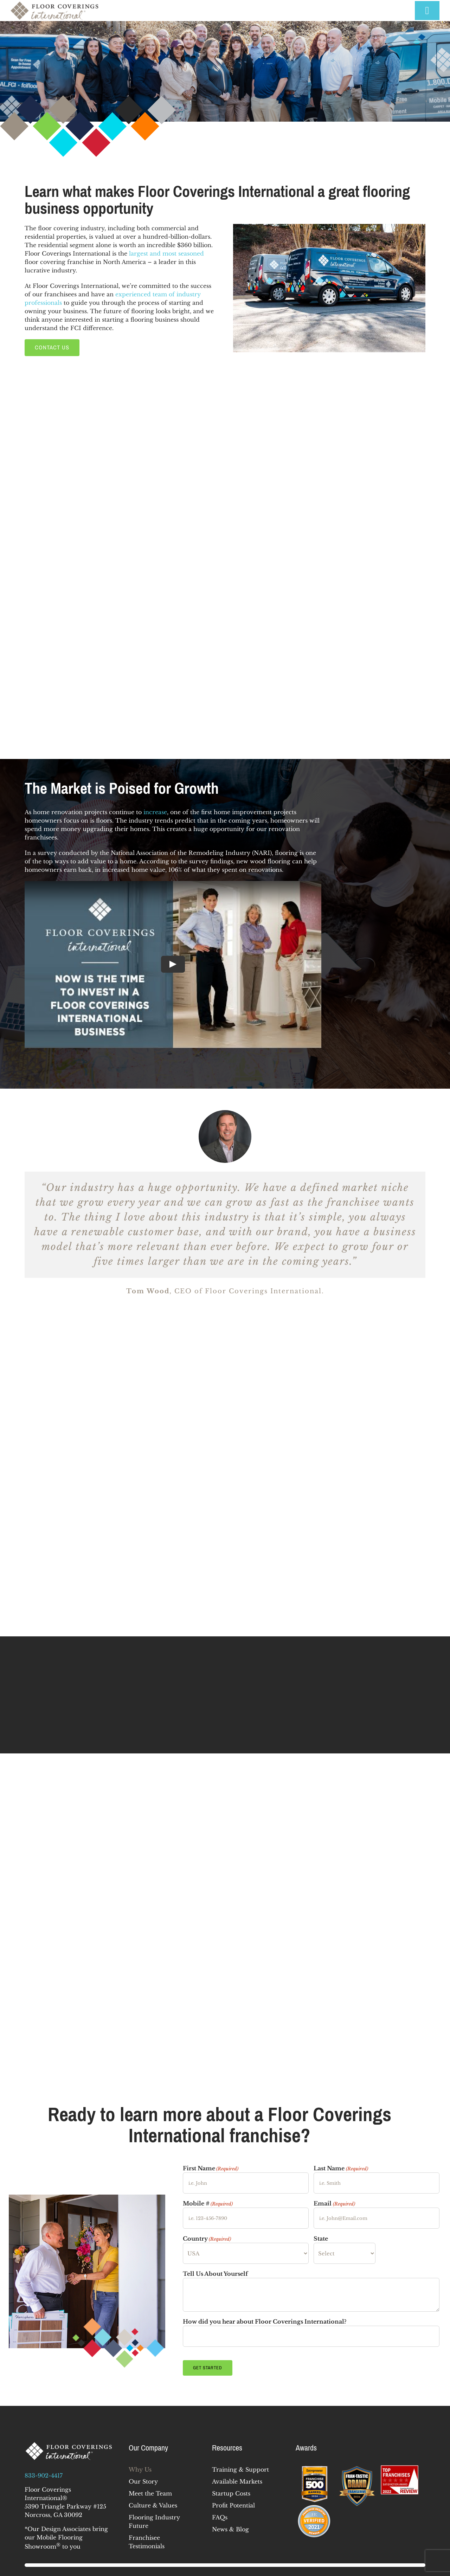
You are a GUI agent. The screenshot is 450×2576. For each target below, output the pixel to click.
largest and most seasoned (165, 253)
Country (207, 2239)
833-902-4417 (44, 2475)
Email (334, 2204)
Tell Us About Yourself (215, 2273)
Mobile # (208, 2204)
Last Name (341, 2168)
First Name (210, 2168)
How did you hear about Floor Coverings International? (264, 2321)
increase (155, 812)
